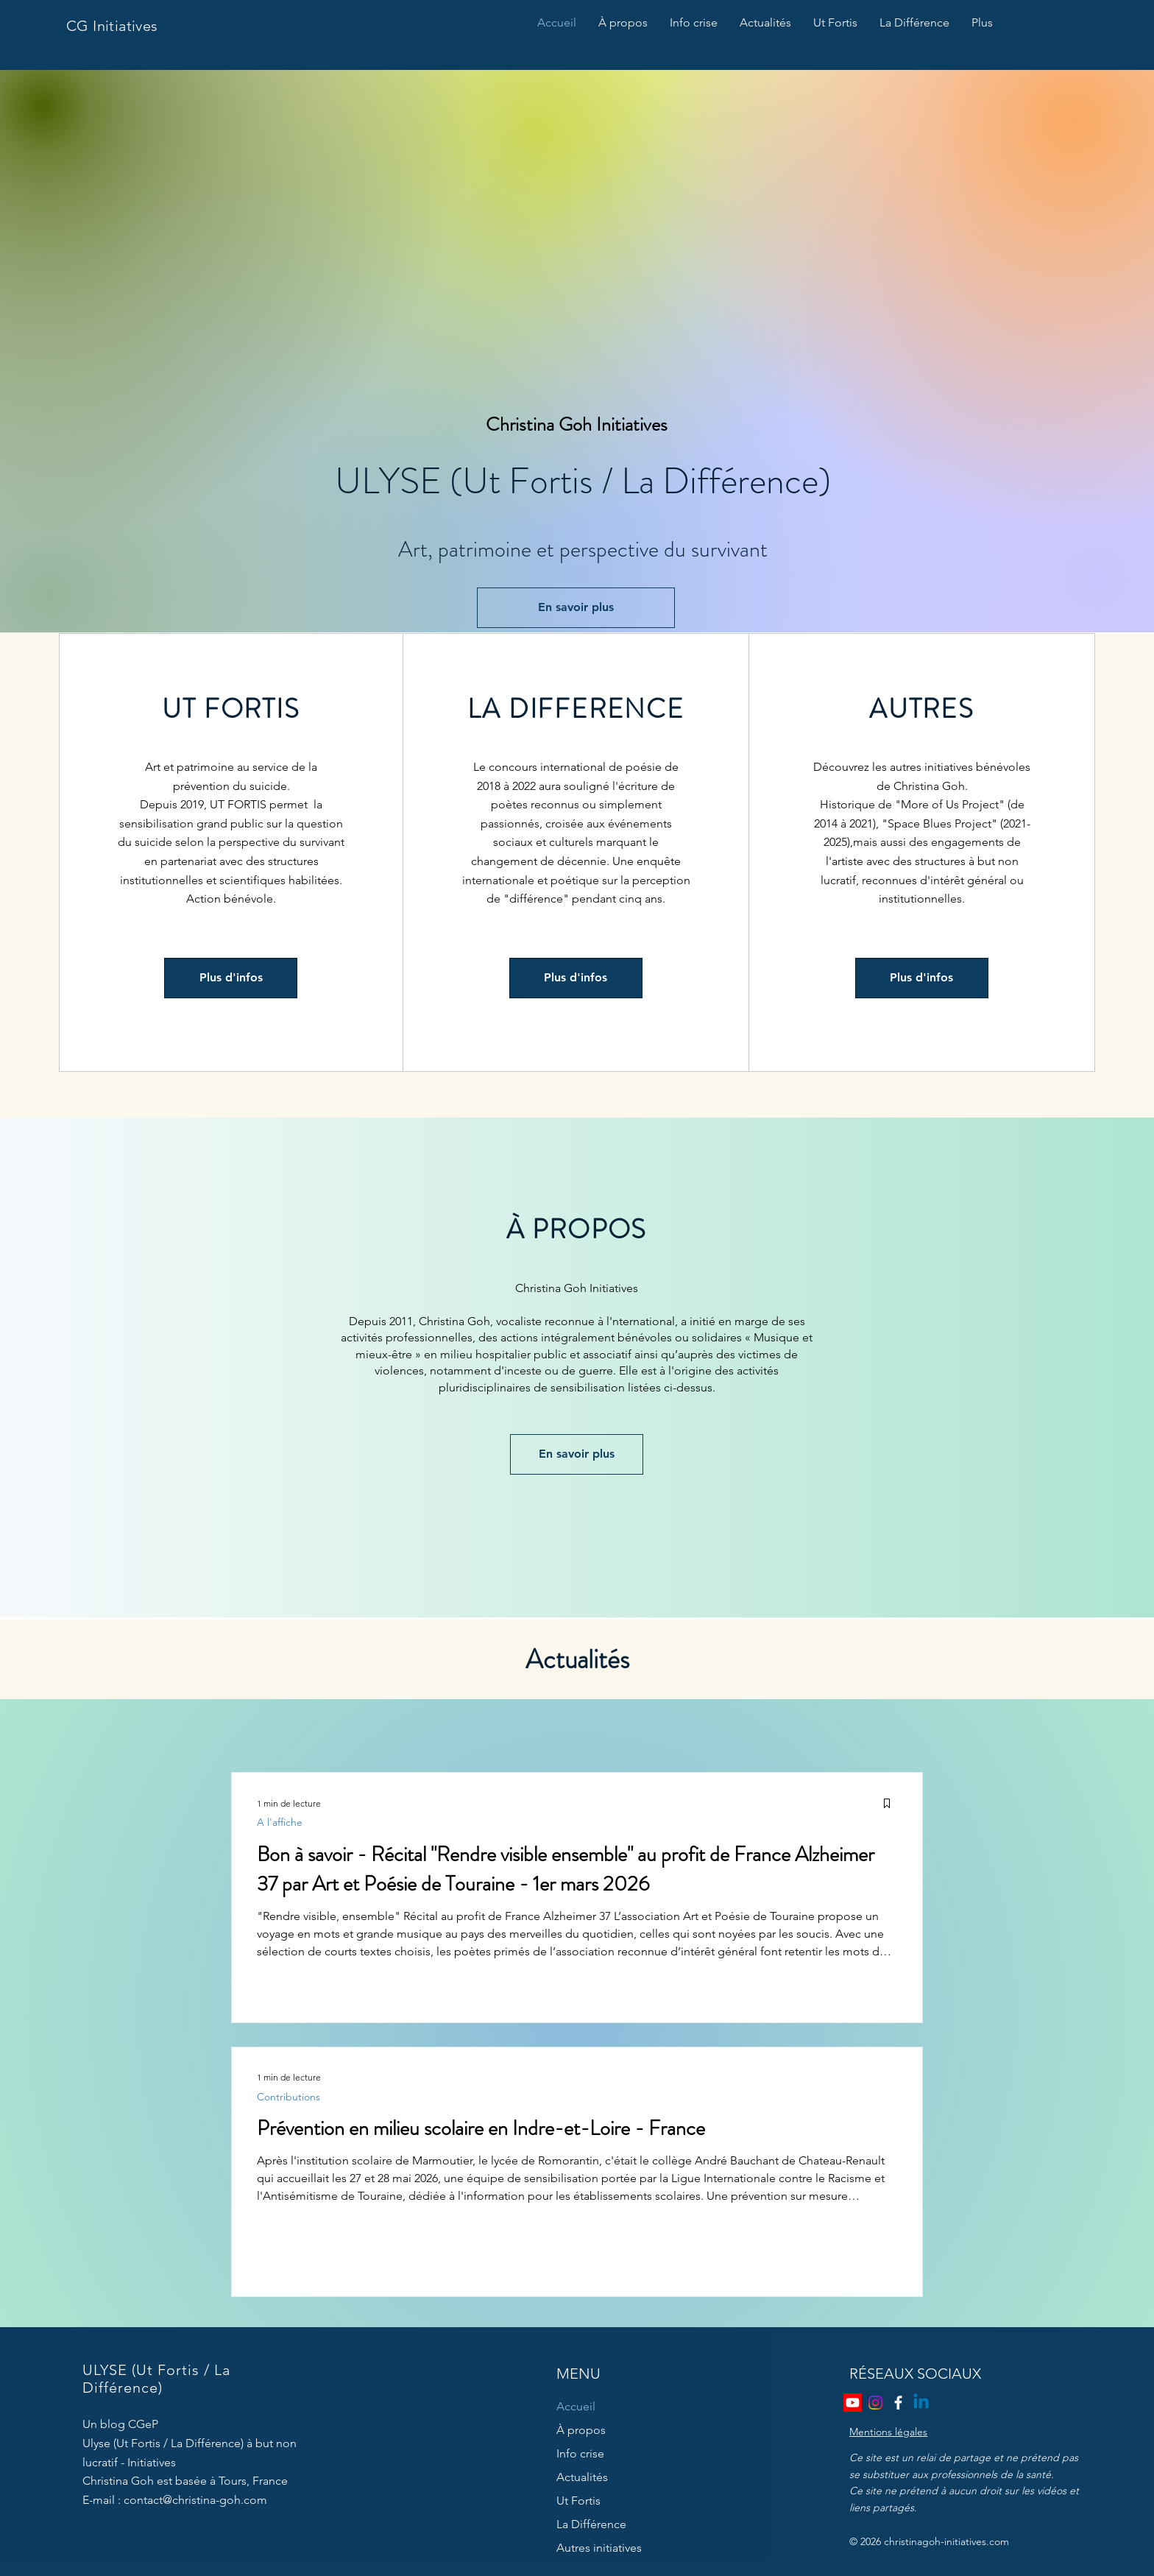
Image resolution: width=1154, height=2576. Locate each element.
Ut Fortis (578, 2501)
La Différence (591, 2524)
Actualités (582, 2477)
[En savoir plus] (576, 607)
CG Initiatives (112, 26)
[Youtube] (852, 2402)
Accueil (575, 2406)
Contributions (288, 2096)
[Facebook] (898, 2402)
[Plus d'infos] (230, 978)
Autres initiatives (599, 2548)
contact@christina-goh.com (195, 2500)
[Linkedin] (921, 2402)
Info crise (580, 2453)
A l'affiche (279, 1822)
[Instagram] (875, 2402)
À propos (581, 2430)
